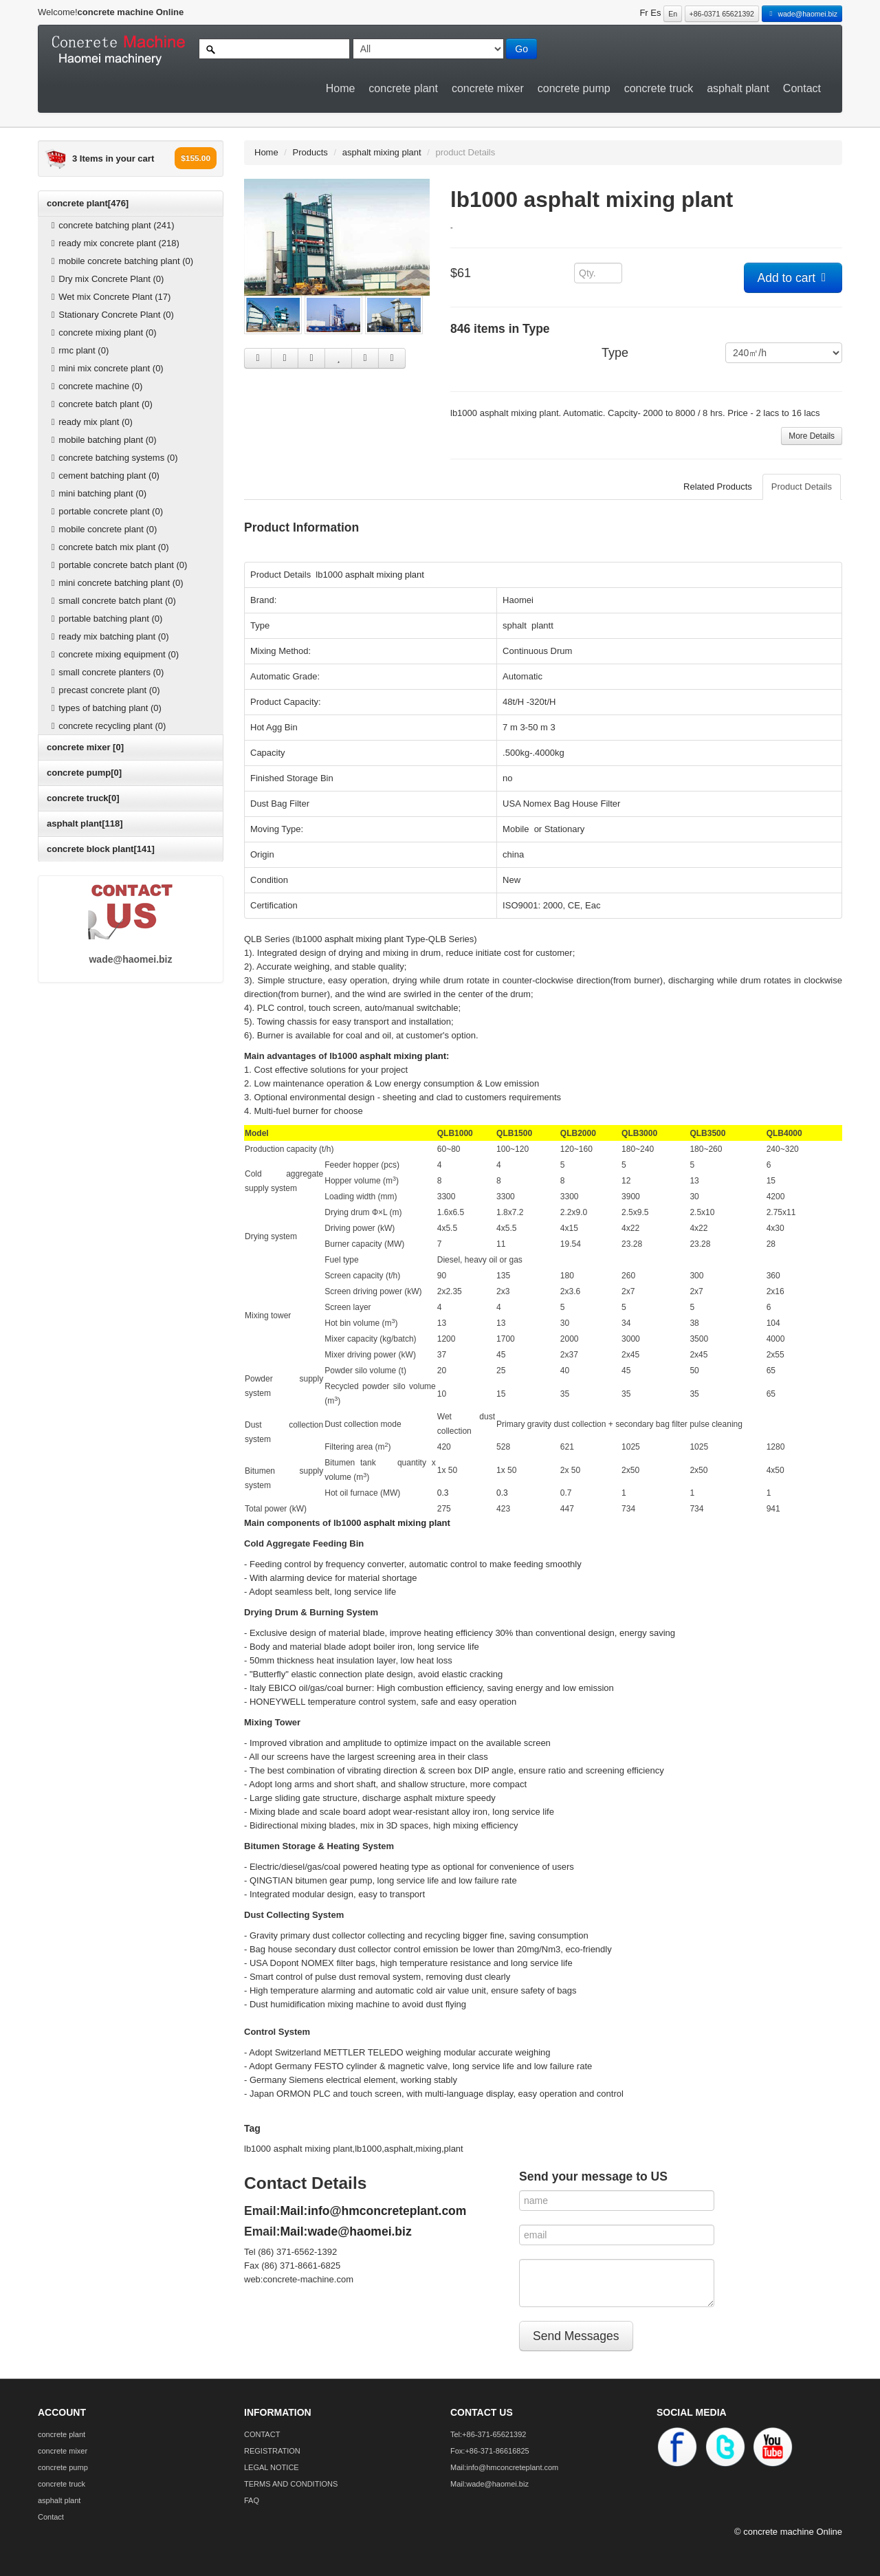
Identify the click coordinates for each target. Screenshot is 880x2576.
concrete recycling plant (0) (106, 726)
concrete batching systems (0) (112, 457)
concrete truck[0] (83, 798)
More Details (812, 436)
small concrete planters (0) (105, 672)
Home (340, 88)
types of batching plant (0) (104, 708)
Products (310, 152)
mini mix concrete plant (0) (105, 368)
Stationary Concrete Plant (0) (110, 314)
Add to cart (793, 278)
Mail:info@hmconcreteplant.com (373, 2211)
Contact (802, 88)
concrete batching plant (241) (111, 225)
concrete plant (403, 88)
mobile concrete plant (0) (102, 529)
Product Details (801, 486)
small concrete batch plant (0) (111, 601)
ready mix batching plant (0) (108, 636)
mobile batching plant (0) (102, 440)
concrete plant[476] (88, 203)
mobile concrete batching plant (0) (120, 261)
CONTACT (262, 2434)
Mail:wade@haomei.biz (346, 2231)
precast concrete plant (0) (103, 690)
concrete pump (574, 88)
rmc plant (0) (78, 350)
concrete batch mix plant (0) (108, 547)
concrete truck (658, 88)
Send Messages (576, 2336)
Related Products (717, 486)
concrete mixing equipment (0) (113, 654)
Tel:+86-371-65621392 (488, 2434)
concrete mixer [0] (85, 747)
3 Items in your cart (113, 158)
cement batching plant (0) (103, 475)
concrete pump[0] (84, 772)
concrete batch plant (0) (100, 404)
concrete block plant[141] (101, 849)
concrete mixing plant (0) (102, 332)
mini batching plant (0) (96, 493)
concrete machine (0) (94, 386)
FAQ (251, 2500)
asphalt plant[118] (85, 823)
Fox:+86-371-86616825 (489, 2451)
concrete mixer (488, 88)
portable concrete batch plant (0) (117, 565)
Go (521, 48)
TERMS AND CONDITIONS (291, 2484)
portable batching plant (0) (104, 618)
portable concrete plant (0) (105, 511)
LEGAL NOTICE (271, 2467)
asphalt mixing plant (381, 152)
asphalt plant (738, 88)
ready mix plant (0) (90, 422)
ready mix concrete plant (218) (113, 243)
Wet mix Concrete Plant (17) (108, 297)
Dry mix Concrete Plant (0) (105, 279)
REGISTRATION (272, 2451)
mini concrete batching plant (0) (115, 583)
